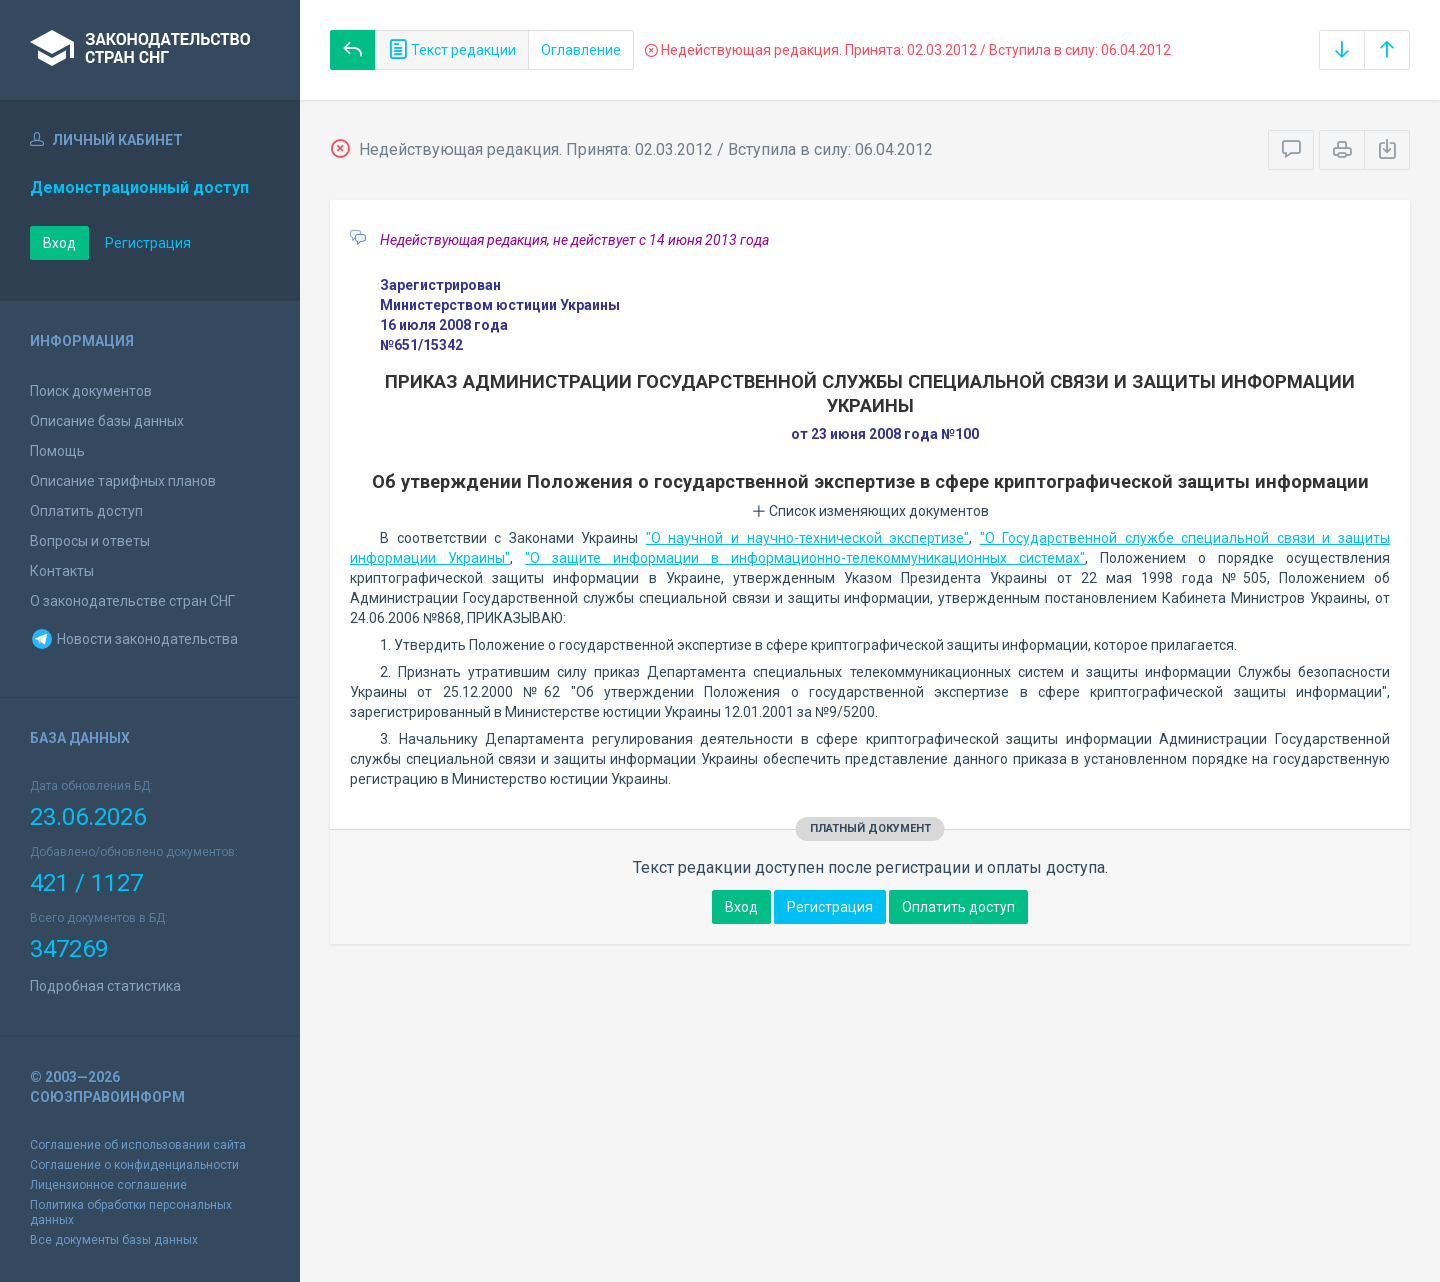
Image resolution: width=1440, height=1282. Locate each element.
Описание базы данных (107, 421)
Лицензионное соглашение (108, 1185)
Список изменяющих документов (870, 511)
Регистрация (148, 243)
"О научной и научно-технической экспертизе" (807, 538)
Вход (59, 243)
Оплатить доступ (86, 511)
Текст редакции (452, 50)
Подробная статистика (105, 986)
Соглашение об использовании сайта (138, 1145)
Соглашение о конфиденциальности (134, 1165)
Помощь (57, 451)
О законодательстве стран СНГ (132, 601)
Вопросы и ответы (90, 541)
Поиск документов (91, 391)
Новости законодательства (134, 639)
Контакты (62, 571)
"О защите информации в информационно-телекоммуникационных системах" (805, 558)
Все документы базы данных (114, 1240)
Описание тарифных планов (123, 481)
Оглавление (581, 50)
